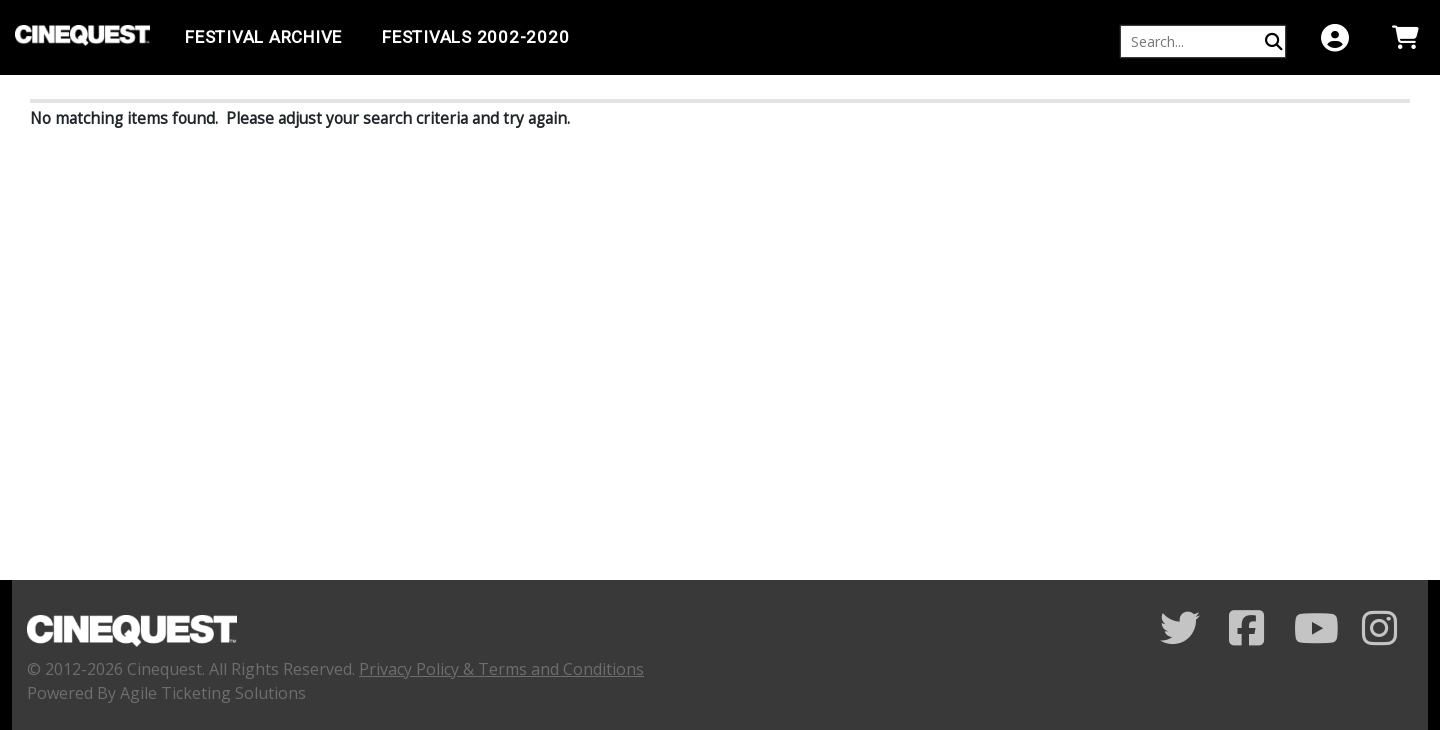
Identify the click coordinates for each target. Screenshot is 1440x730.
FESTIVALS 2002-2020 (475, 37)
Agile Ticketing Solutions (213, 693)
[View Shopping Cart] (1405, 37)
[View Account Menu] (1335, 37)
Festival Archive (263, 37)
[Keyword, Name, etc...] (1194, 41)
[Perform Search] (1274, 41)
